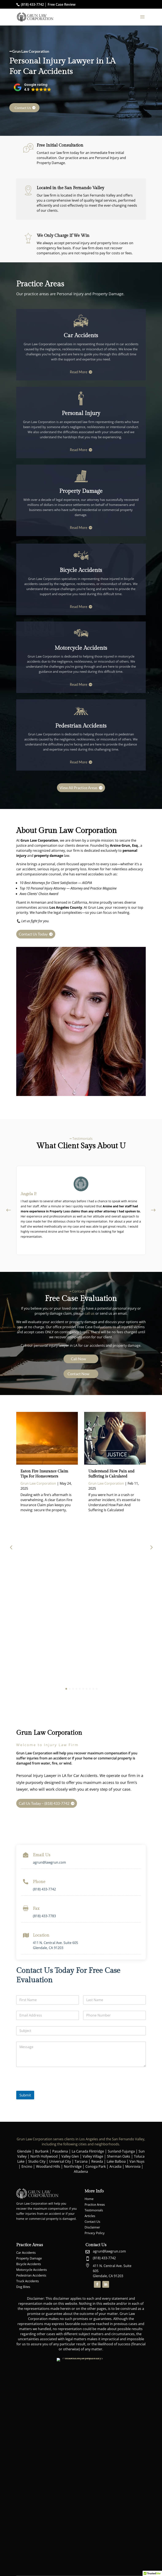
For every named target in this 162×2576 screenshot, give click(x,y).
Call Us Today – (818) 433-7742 (44, 1642)
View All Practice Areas (78, 787)
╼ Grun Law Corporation (29, 51)
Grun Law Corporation (38, 1483)
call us (89, 1313)
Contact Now (78, 1373)
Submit (25, 1934)
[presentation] (48, 1927)
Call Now (78, 1358)
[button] (32, 87)
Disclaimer (92, 2066)
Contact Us (23, 108)
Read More (78, 372)
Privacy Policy (95, 2072)
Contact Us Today (33, 934)
